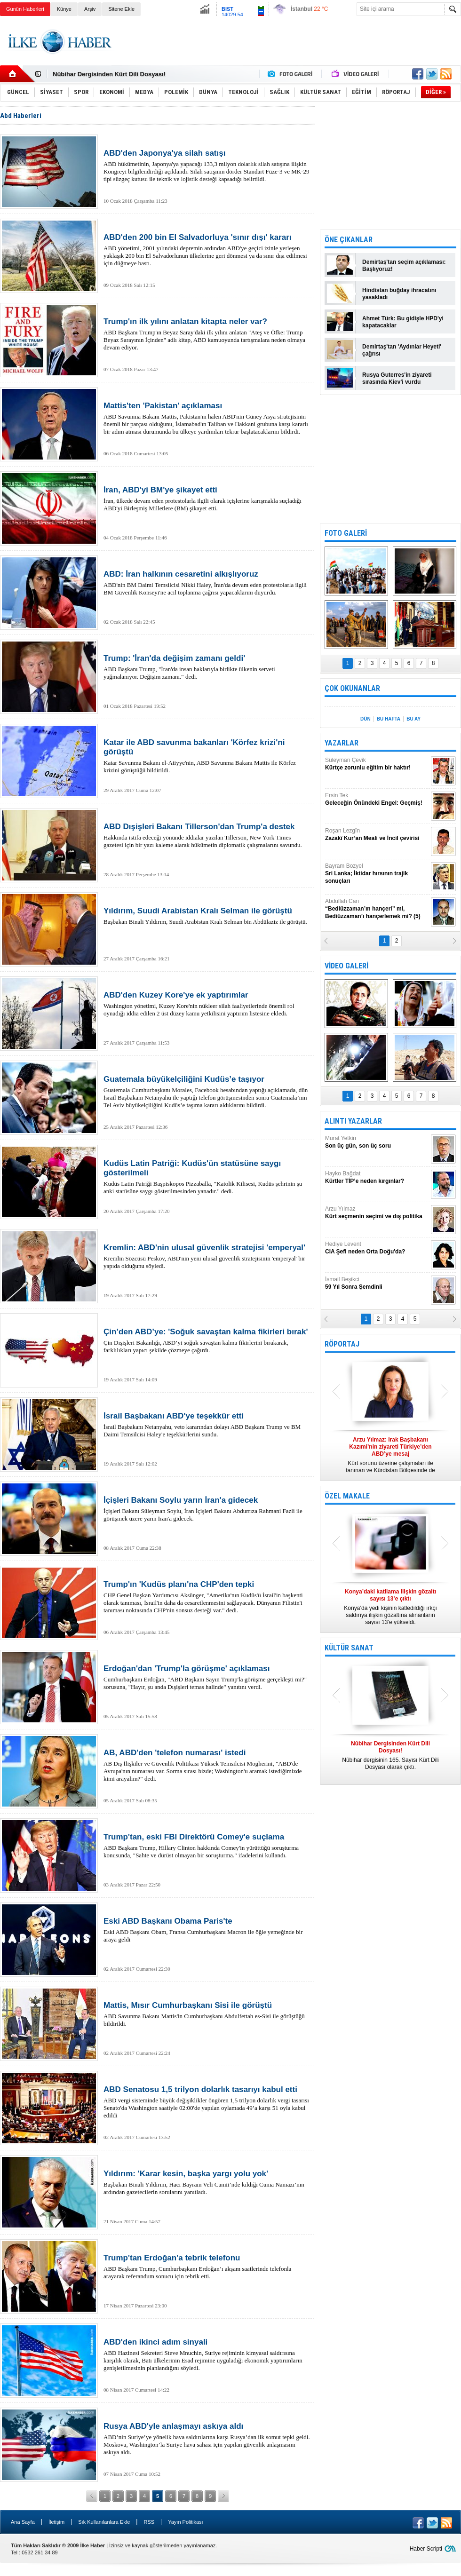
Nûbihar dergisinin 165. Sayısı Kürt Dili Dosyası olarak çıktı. (390, 1755)
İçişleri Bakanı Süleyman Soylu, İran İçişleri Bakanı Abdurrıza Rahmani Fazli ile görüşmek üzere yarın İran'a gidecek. (206, 1509)
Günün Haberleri (25, 9)
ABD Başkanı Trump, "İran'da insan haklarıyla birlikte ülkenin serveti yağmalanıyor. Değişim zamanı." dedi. (206, 667)
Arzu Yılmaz (377, 1212)
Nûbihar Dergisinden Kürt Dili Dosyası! (109, 74)
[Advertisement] (390, 165)
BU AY (413, 718)
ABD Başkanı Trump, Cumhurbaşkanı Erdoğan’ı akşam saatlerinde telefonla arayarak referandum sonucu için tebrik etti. (206, 2266)
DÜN (365, 718)
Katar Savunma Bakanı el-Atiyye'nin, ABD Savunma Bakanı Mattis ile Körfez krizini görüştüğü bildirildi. (206, 756)
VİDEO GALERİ (346, 965)
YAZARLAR (341, 742)
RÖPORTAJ (342, 1344)
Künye (64, 9)
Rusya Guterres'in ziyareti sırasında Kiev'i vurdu (397, 378)
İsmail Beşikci (377, 1283)
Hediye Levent (377, 1248)
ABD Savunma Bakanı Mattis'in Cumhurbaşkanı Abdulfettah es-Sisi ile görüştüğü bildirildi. (206, 2014)
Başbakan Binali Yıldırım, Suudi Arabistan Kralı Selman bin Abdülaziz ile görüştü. (206, 915)
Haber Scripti (426, 2548)
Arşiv (89, 9)
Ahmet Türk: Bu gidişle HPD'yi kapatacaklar (403, 322)
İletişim (56, 2522)
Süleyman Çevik (377, 764)
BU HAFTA (388, 718)
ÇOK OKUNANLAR (352, 688)
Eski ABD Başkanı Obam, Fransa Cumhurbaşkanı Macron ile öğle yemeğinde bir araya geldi (206, 1930)
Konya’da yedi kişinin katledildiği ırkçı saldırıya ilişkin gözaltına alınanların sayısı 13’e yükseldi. (390, 1606)
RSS (148, 2522)
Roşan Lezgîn (377, 834)
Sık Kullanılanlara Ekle (104, 2522)
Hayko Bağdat (377, 1177)
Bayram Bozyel (377, 874)
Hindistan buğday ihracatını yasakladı (399, 294)
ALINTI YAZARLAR (353, 1121)
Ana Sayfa (23, 2522)
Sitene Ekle (121, 9)
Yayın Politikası (185, 2522)
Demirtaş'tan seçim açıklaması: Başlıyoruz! (404, 265)
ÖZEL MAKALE (347, 1495)
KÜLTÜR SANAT (349, 1647)
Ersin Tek (377, 799)
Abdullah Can (377, 909)
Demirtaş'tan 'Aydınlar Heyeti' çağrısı (401, 350)
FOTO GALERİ (346, 533)
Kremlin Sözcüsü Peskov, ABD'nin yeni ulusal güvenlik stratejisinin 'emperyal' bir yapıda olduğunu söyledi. (206, 1256)
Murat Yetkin (377, 1142)
